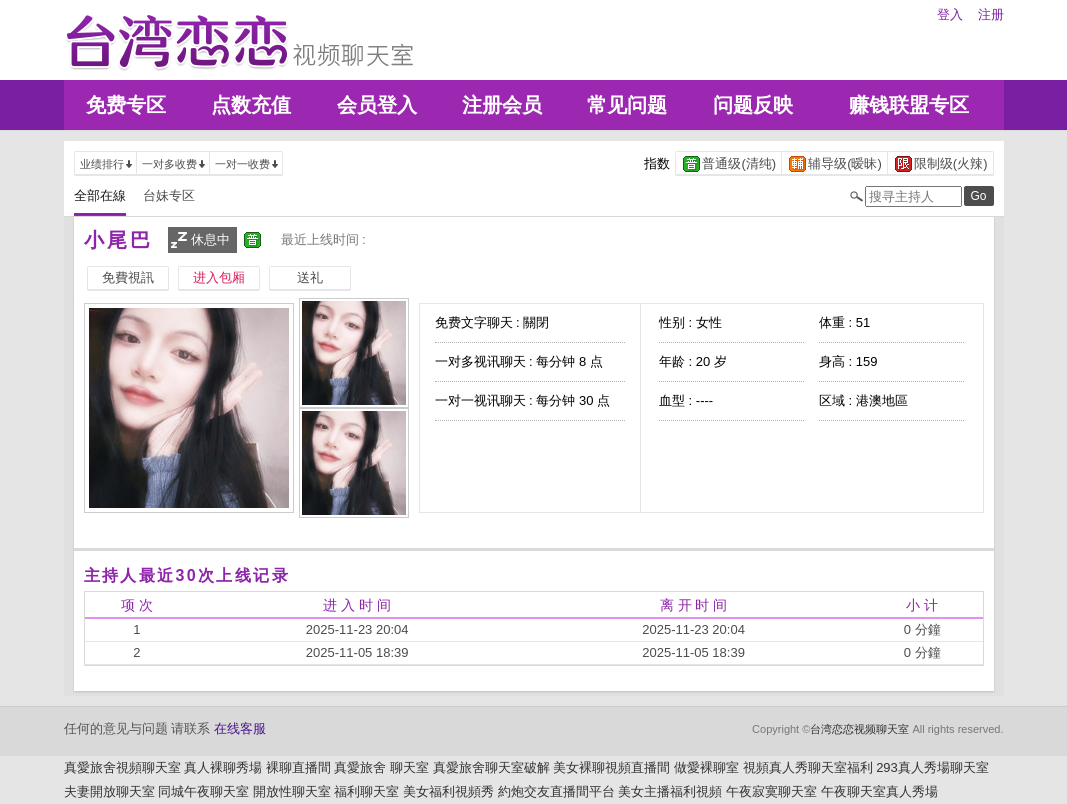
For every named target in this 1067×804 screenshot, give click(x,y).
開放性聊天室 (292, 791)
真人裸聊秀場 (223, 767)
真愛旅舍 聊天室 (381, 767)
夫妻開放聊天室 (109, 791)
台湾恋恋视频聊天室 (859, 729)
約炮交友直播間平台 (556, 791)
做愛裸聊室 (706, 767)
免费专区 (126, 105)
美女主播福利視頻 (670, 791)
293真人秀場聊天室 (932, 767)
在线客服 (240, 728)
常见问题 (627, 105)
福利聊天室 (366, 791)
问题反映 (753, 105)
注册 (991, 14)
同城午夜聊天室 (203, 791)
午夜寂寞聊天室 (771, 791)
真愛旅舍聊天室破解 (491, 767)
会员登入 (377, 105)
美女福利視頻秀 (448, 791)
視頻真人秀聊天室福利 (808, 767)
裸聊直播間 (298, 767)
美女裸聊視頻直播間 (611, 767)
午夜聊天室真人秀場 (879, 791)
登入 (950, 14)
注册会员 (502, 105)
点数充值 (251, 105)
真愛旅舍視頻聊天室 (122, 767)
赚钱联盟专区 (909, 105)
